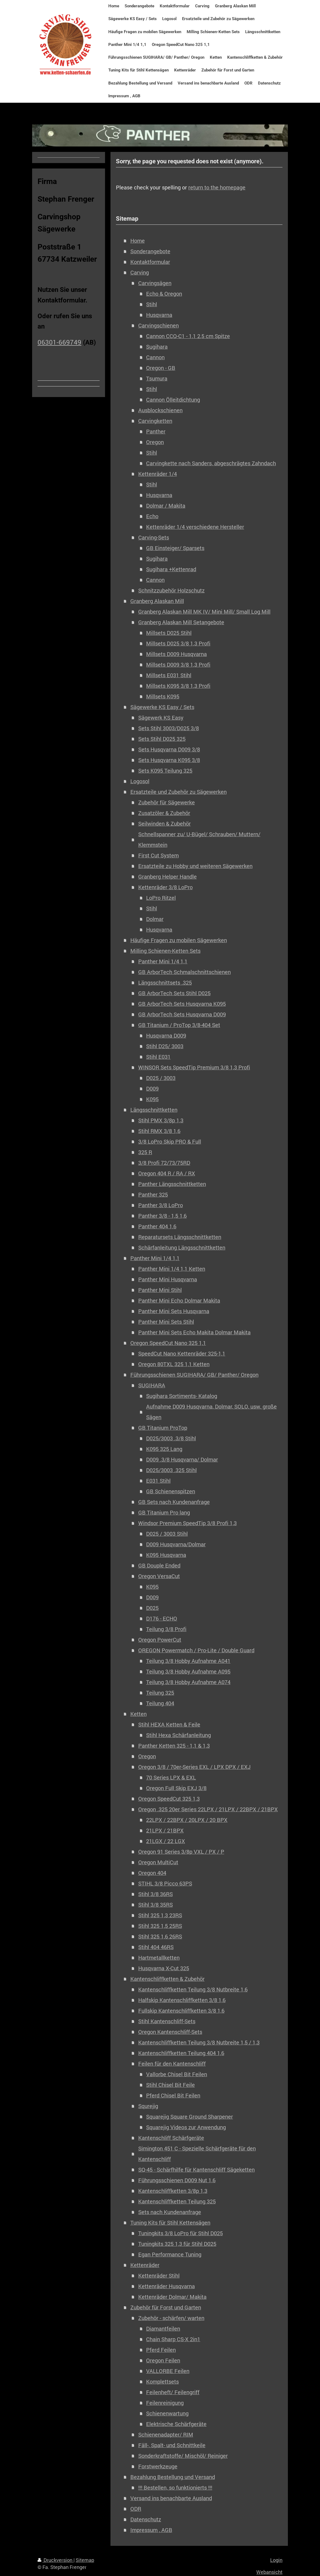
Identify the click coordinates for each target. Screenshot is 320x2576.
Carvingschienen (158, 325)
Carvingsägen (154, 283)
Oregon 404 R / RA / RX (166, 1173)
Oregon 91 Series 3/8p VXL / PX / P (181, 1851)
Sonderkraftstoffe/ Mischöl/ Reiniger (183, 2455)
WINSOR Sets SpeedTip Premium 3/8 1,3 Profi (194, 1067)
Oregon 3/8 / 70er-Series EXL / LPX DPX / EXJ (194, 1766)
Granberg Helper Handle (167, 876)
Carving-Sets (153, 537)
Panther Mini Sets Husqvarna (173, 1311)
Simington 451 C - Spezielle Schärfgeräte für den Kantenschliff (197, 2153)
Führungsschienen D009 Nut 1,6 (177, 2180)
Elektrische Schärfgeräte (176, 2424)
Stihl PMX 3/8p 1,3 (160, 1120)
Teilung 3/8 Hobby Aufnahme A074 (188, 1682)
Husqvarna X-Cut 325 (163, 1968)
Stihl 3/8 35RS (155, 1904)
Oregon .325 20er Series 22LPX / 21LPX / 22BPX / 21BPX (208, 1809)
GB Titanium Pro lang (164, 1512)
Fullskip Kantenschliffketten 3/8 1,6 (181, 2010)
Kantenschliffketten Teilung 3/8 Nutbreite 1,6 (193, 1989)
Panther (155, 431)
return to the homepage (216, 187)
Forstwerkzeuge (157, 2466)
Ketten (138, 1713)
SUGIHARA (151, 1385)
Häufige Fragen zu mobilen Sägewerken (178, 940)
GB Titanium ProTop (162, 1427)
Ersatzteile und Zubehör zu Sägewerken (178, 791)
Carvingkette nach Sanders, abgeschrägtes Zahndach (211, 463)
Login (276, 2560)
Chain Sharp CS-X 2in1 (173, 2339)
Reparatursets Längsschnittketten (179, 1237)
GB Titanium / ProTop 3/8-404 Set (179, 1025)
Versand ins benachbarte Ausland (171, 2498)
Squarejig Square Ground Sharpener (189, 2116)
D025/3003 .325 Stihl (171, 1470)
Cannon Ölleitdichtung (173, 399)
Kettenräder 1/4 (157, 473)
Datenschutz (145, 2519)
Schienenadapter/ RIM (165, 2434)
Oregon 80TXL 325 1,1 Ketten (174, 1364)
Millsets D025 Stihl (169, 632)
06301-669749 (59, 342)
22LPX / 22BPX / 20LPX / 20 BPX (186, 1819)
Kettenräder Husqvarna (166, 2286)
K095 (152, 1099)
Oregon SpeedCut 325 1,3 (169, 1798)
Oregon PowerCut (159, 1639)
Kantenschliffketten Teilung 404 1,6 (181, 2053)
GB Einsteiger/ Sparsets (175, 548)
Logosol (139, 781)
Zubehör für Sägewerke (166, 802)
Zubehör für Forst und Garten (165, 2307)
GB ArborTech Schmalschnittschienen (184, 972)
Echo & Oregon (164, 293)
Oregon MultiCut (158, 1862)
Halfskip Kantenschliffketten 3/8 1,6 (182, 2000)
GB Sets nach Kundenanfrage (174, 1501)
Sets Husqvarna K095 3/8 (169, 760)
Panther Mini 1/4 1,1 (162, 961)
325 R (145, 1152)
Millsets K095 (162, 696)
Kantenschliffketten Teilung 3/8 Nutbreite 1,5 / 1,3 (199, 2042)
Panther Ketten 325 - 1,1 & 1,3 (174, 1745)
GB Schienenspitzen (170, 1491)
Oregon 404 (152, 1872)
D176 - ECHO (161, 1618)
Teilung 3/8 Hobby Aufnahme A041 (188, 1660)
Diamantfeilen (163, 2328)
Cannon (155, 357)
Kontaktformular (150, 261)
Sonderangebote (150, 251)
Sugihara (157, 346)
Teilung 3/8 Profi (166, 1629)
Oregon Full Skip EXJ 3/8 (176, 1788)
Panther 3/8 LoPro (160, 1205)
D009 (152, 1088)
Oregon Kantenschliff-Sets (170, 2031)
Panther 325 (153, 1194)
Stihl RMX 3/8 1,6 (159, 1131)
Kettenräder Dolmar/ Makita (172, 2296)
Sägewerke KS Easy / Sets (162, 707)
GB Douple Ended (159, 1565)
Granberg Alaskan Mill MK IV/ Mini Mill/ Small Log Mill (204, 611)
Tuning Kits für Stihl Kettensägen (170, 2222)
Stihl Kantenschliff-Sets (166, 2021)
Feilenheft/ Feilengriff (172, 2392)
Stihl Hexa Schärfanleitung (178, 1735)
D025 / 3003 (161, 1078)
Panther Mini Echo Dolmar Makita (179, 1300)
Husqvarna (159, 314)
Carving (139, 272)
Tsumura (156, 378)
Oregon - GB (160, 367)
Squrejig (148, 2106)
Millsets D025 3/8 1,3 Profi (178, 643)
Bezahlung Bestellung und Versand (172, 2477)
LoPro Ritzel (161, 897)
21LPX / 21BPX (165, 1830)
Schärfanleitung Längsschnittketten (181, 1247)
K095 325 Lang (164, 1448)
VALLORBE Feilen (167, 2371)
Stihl (151, 304)
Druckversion (55, 2560)
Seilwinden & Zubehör (164, 823)
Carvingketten (155, 420)
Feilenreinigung (165, 2402)
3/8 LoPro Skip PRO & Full (169, 1141)
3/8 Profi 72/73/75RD (164, 1162)
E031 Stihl (158, 1480)
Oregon (155, 442)
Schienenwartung (167, 2413)
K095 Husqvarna (166, 1554)
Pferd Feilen (161, 2349)
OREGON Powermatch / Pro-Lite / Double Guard (196, 1650)
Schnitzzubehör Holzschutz (171, 590)
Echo (152, 516)
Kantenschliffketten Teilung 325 (177, 2201)
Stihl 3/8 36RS (155, 1894)
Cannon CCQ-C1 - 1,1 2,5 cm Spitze (188, 336)
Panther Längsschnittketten (172, 1184)
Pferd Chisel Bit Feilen (173, 2095)
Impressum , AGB (151, 2530)
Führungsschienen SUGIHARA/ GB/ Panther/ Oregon (194, 1374)
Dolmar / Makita (165, 505)
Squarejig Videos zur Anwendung (186, 2127)
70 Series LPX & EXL (171, 1777)
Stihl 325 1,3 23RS (160, 1915)
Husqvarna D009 (166, 1035)
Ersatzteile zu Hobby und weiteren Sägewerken (195, 866)
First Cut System (158, 855)
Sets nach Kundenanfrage (169, 2212)
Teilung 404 (160, 1703)
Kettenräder (144, 2265)
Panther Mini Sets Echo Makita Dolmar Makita (194, 1332)
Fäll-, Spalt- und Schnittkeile (171, 2445)
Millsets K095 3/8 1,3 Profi (178, 685)
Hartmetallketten (159, 1957)
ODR (135, 2508)
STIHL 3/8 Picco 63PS (165, 1883)
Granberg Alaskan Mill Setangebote (181, 622)
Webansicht (269, 2572)
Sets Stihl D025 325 (162, 738)
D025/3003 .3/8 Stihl (171, 1438)
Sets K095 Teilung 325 (165, 770)
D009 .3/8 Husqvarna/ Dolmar (182, 1459)
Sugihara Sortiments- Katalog (181, 1395)
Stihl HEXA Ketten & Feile (169, 1724)
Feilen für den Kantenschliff (172, 2063)
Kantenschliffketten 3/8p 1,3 (172, 2190)
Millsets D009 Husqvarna (176, 654)
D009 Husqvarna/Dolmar (176, 1544)
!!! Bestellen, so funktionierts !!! (175, 2487)
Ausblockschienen (160, 410)
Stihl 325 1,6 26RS (160, 1936)
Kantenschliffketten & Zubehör (167, 1978)
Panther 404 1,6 (157, 1226)
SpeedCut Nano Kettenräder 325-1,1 (181, 1353)
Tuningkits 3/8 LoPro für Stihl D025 (180, 2233)
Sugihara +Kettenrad (171, 569)
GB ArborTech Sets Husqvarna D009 (182, 1014)
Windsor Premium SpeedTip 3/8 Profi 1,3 (187, 1523)
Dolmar (155, 919)
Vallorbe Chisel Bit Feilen (176, 2074)
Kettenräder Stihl (159, 2275)
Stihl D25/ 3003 (164, 1046)
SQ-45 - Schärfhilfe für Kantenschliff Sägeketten (196, 2169)
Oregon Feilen (163, 2360)
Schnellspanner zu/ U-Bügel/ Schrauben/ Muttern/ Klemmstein (199, 839)
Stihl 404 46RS (156, 1947)
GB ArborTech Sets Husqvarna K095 (182, 1003)
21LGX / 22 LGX (165, 1841)
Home (137, 240)
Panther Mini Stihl (160, 1290)
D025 (152, 1607)
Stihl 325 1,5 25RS (160, 1925)
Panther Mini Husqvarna (167, 1279)
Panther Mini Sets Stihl (166, 1321)
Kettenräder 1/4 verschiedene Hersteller (195, 526)
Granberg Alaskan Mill (157, 601)
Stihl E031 (158, 1056)
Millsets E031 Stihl (168, 675)
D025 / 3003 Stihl (167, 1533)
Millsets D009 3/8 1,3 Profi (178, 664)
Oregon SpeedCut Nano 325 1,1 (168, 1342)
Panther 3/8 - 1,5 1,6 (162, 1215)
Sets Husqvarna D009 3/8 (169, 749)
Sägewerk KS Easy (160, 717)
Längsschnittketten (153, 1109)
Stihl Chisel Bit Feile (170, 2084)
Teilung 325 (160, 1692)
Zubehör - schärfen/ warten (171, 2318)
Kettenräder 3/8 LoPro (165, 887)
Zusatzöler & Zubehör (164, 813)
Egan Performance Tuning (169, 2254)
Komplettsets (162, 2381)
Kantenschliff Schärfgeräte (171, 2137)
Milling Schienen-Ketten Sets (165, 950)
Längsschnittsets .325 (165, 982)
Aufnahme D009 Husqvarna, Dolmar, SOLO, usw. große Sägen (211, 1411)
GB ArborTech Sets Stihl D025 (174, 993)
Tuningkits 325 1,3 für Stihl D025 (177, 2243)
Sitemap (85, 2560)
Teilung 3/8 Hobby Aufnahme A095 (188, 1671)
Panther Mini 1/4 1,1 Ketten (171, 1268)
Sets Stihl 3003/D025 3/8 (168, 728)
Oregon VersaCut (159, 1576)
